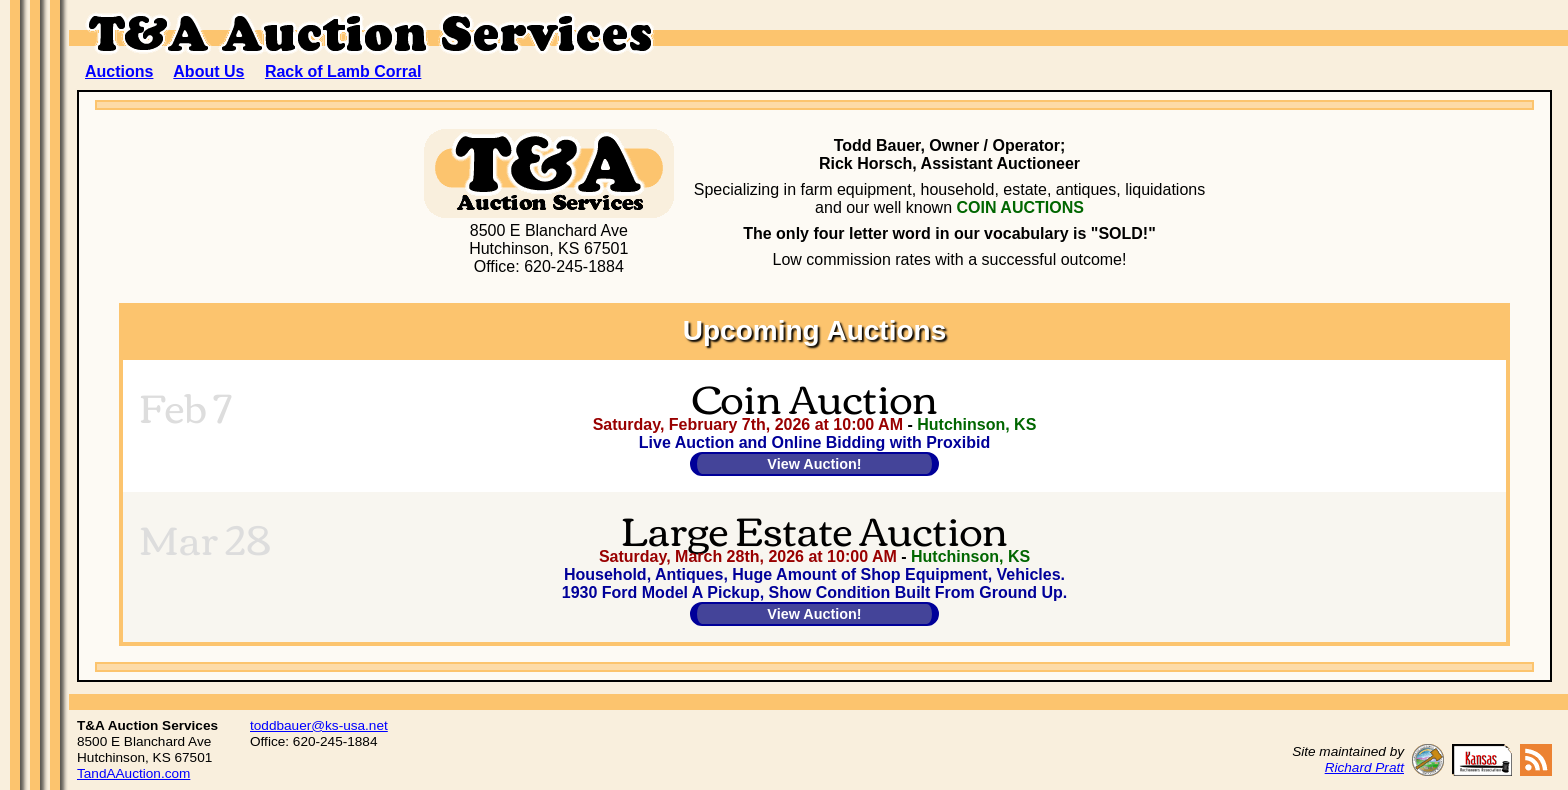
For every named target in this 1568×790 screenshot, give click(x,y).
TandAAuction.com (133, 773)
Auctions (119, 71)
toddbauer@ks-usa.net (319, 725)
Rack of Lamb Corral (343, 71)
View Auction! (814, 464)
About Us (208, 71)
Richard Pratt (1364, 767)
